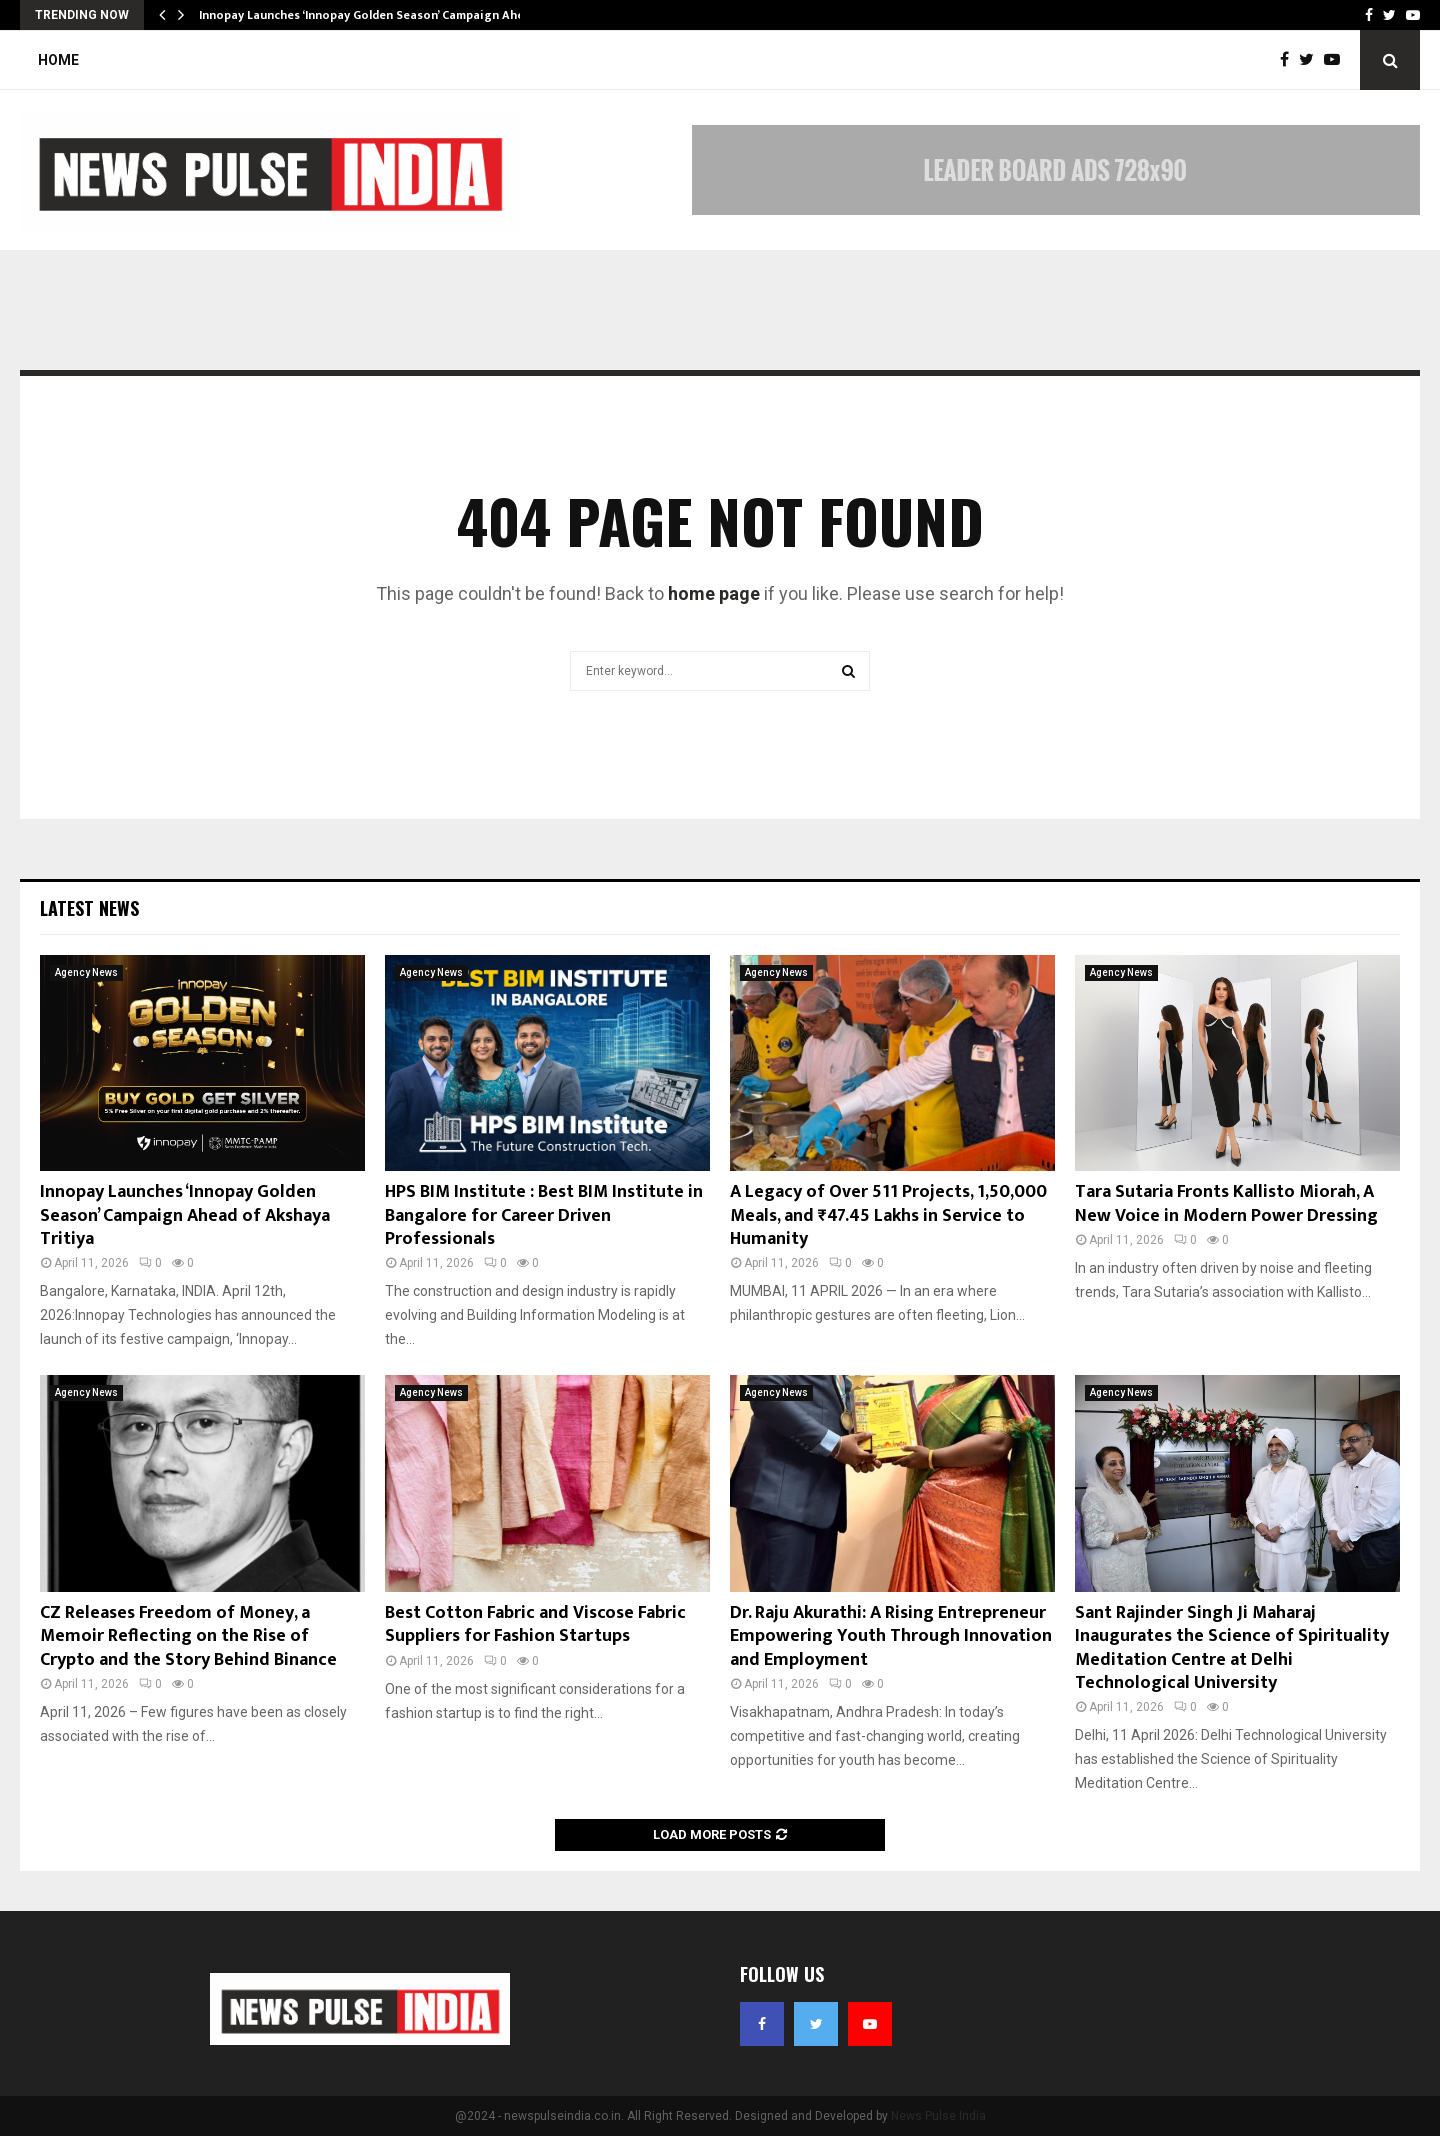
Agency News (86, 972)
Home (58, 60)
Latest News (89, 908)
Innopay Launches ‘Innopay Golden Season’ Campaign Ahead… (373, 15)
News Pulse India (938, 2116)
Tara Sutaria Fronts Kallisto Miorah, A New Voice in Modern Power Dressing (1226, 1203)
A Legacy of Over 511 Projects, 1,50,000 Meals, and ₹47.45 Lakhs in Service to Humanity (888, 1215)
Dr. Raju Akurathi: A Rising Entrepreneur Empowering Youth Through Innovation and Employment (891, 1636)
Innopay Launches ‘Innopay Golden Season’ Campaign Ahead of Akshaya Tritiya (185, 1215)
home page (714, 593)
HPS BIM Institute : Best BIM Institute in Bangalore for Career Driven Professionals (544, 1215)
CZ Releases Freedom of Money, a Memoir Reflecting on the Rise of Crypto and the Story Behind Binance (188, 1636)
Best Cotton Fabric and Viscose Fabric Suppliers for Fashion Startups (535, 1624)
